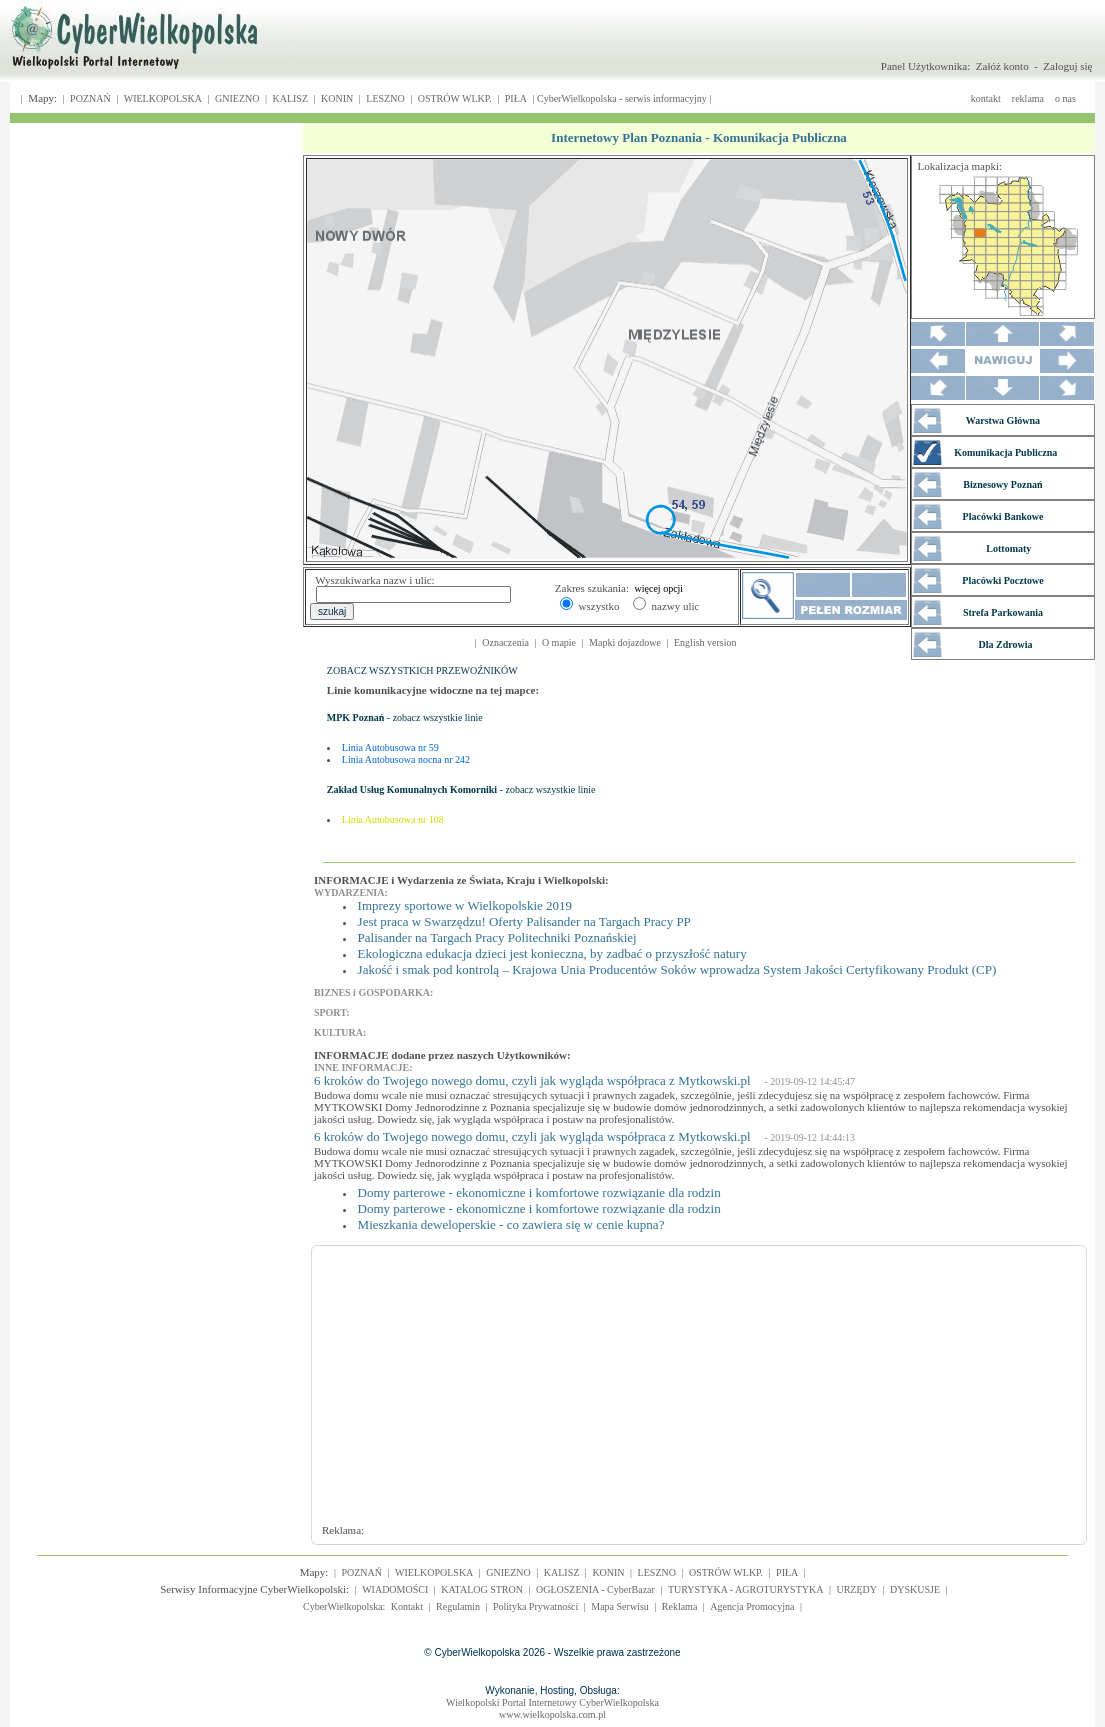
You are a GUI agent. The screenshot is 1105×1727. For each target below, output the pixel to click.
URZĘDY (856, 1589)
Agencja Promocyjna (752, 1606)
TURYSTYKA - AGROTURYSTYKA (746, 1589)
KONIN (337, 98)
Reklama (680, 1606)
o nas (1065, 98)
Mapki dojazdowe (625, 642)
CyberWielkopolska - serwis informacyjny (622, 98)
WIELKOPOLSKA (163, 98)
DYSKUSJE (915, 1589)
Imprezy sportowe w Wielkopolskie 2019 (465, 905)
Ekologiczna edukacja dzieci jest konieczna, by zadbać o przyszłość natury (552, 953)
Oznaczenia (505, 642)
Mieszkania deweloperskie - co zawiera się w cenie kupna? (511, 1224)
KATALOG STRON (482, 1589)
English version (705, 642)
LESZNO (385, 98)
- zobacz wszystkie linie (405, 717)
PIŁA (516, 98)
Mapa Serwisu (620, 1606)
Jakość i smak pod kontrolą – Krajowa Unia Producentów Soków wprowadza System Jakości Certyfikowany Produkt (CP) (677, 969)
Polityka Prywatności (535, 1606)
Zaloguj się (1067, 66)
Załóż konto (1002, 66)
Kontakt (407, 1606)
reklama (1028, 98)
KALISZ (290, 98)
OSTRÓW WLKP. (455, 98)
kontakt (986, 98)
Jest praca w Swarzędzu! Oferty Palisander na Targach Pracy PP (524, 921)
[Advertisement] (590, 1394)
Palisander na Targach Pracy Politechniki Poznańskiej (497, 937)
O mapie (559, 642)
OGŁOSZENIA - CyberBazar (595, 1589)
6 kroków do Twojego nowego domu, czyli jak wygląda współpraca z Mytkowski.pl (532, 1080)
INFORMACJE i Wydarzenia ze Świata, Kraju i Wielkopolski (459, 880)
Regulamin (458, 1606)
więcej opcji (659, 588)
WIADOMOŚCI (395, 1589)
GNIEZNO (237, 98)
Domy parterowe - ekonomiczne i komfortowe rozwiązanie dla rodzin (539, 1192)
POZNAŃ (90, 98)
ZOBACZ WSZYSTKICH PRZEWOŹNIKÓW (422, 670)
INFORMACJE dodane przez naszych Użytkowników (440, 1055)
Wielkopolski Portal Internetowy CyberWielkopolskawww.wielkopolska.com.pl (552, 1708)
